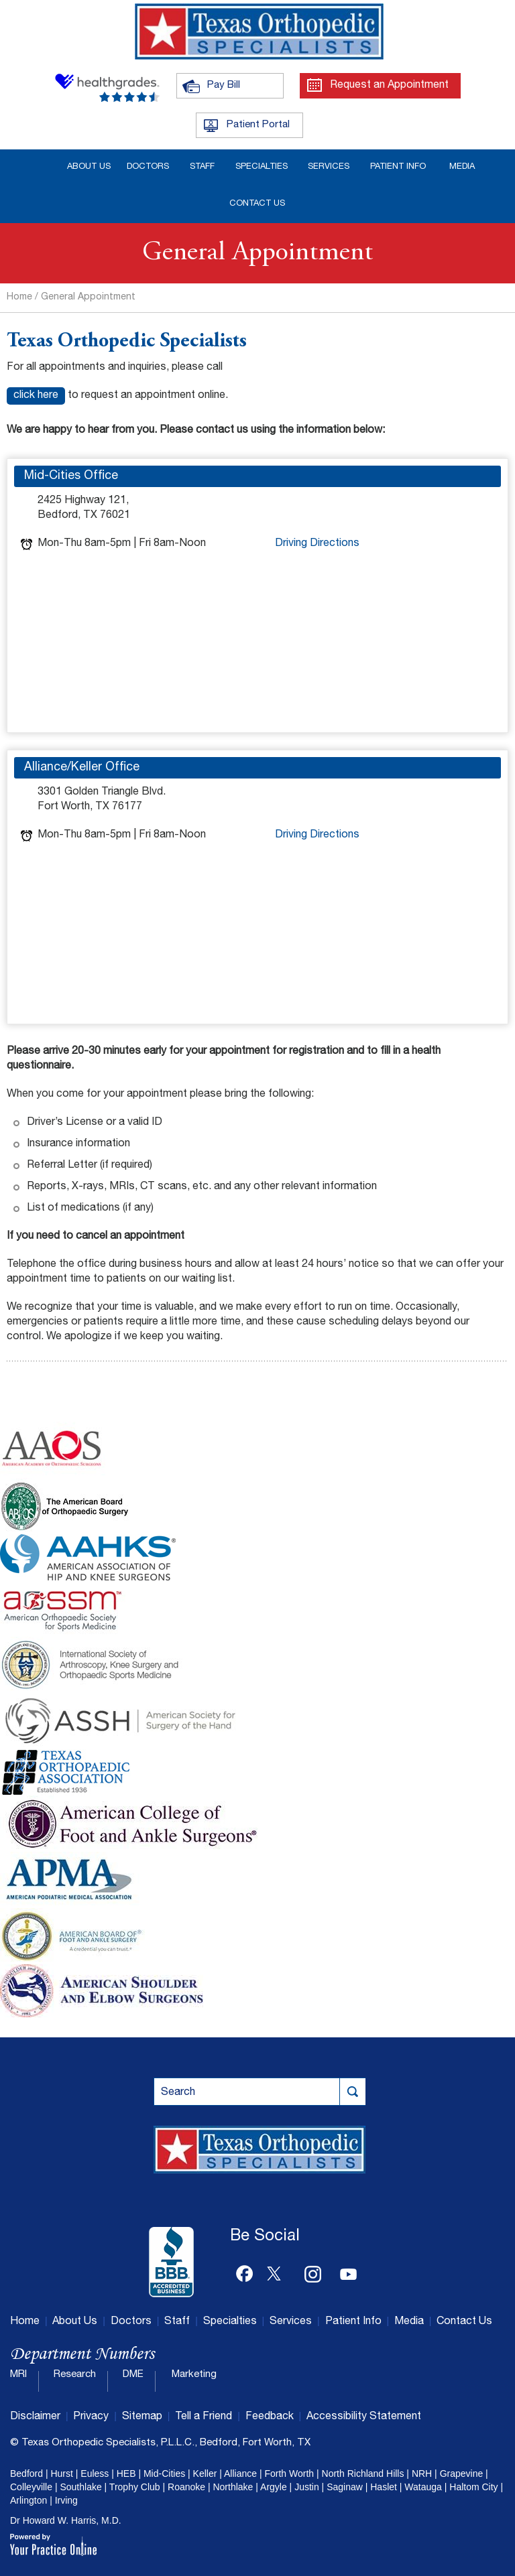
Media (409, 2322)
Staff (177, 2322)
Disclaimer (35, 2417)
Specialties (230, 2322)
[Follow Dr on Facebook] (244, 2271)
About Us (74, 2322)
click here (35, 396)
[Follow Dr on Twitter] (279, 2271)
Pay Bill (223, 85)
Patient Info (353, 2322)
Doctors (131, 2322)
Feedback (269, 2417)
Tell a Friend (203, 2417)
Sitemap (142, 2417)
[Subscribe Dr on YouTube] (349, 2271)
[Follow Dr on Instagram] (314, 2271)
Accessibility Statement (363, 2417)
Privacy (91, 2417)
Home (19, 297)
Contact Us (464, 2322)
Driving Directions (317, 544)
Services (291, 2322)
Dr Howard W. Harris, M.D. (65, 2520)
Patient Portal (258, 125)
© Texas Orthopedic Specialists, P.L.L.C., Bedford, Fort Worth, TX (160, 2443)
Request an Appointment (389, 85)
